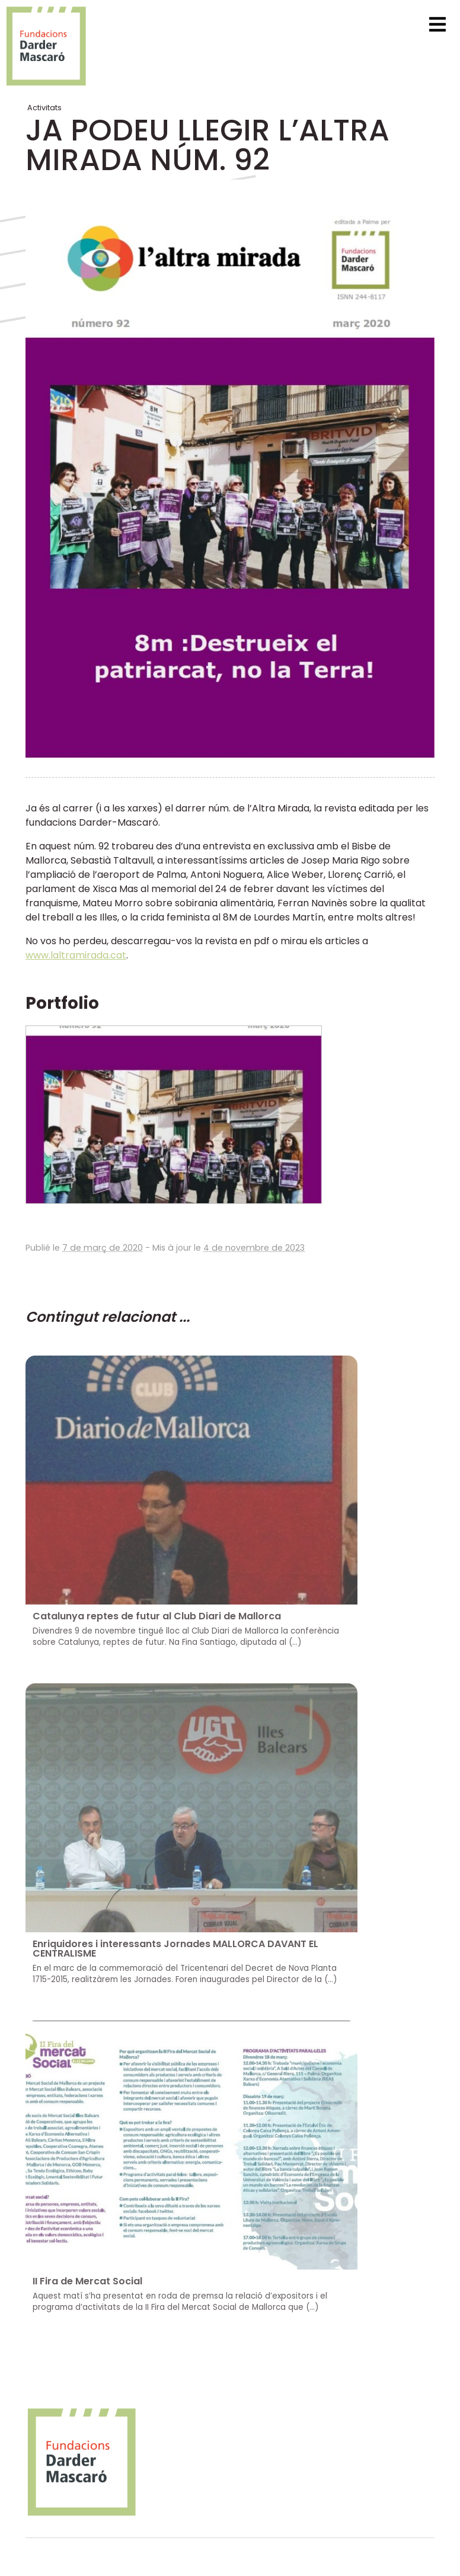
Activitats (44, 108)
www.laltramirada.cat (75, 955)
